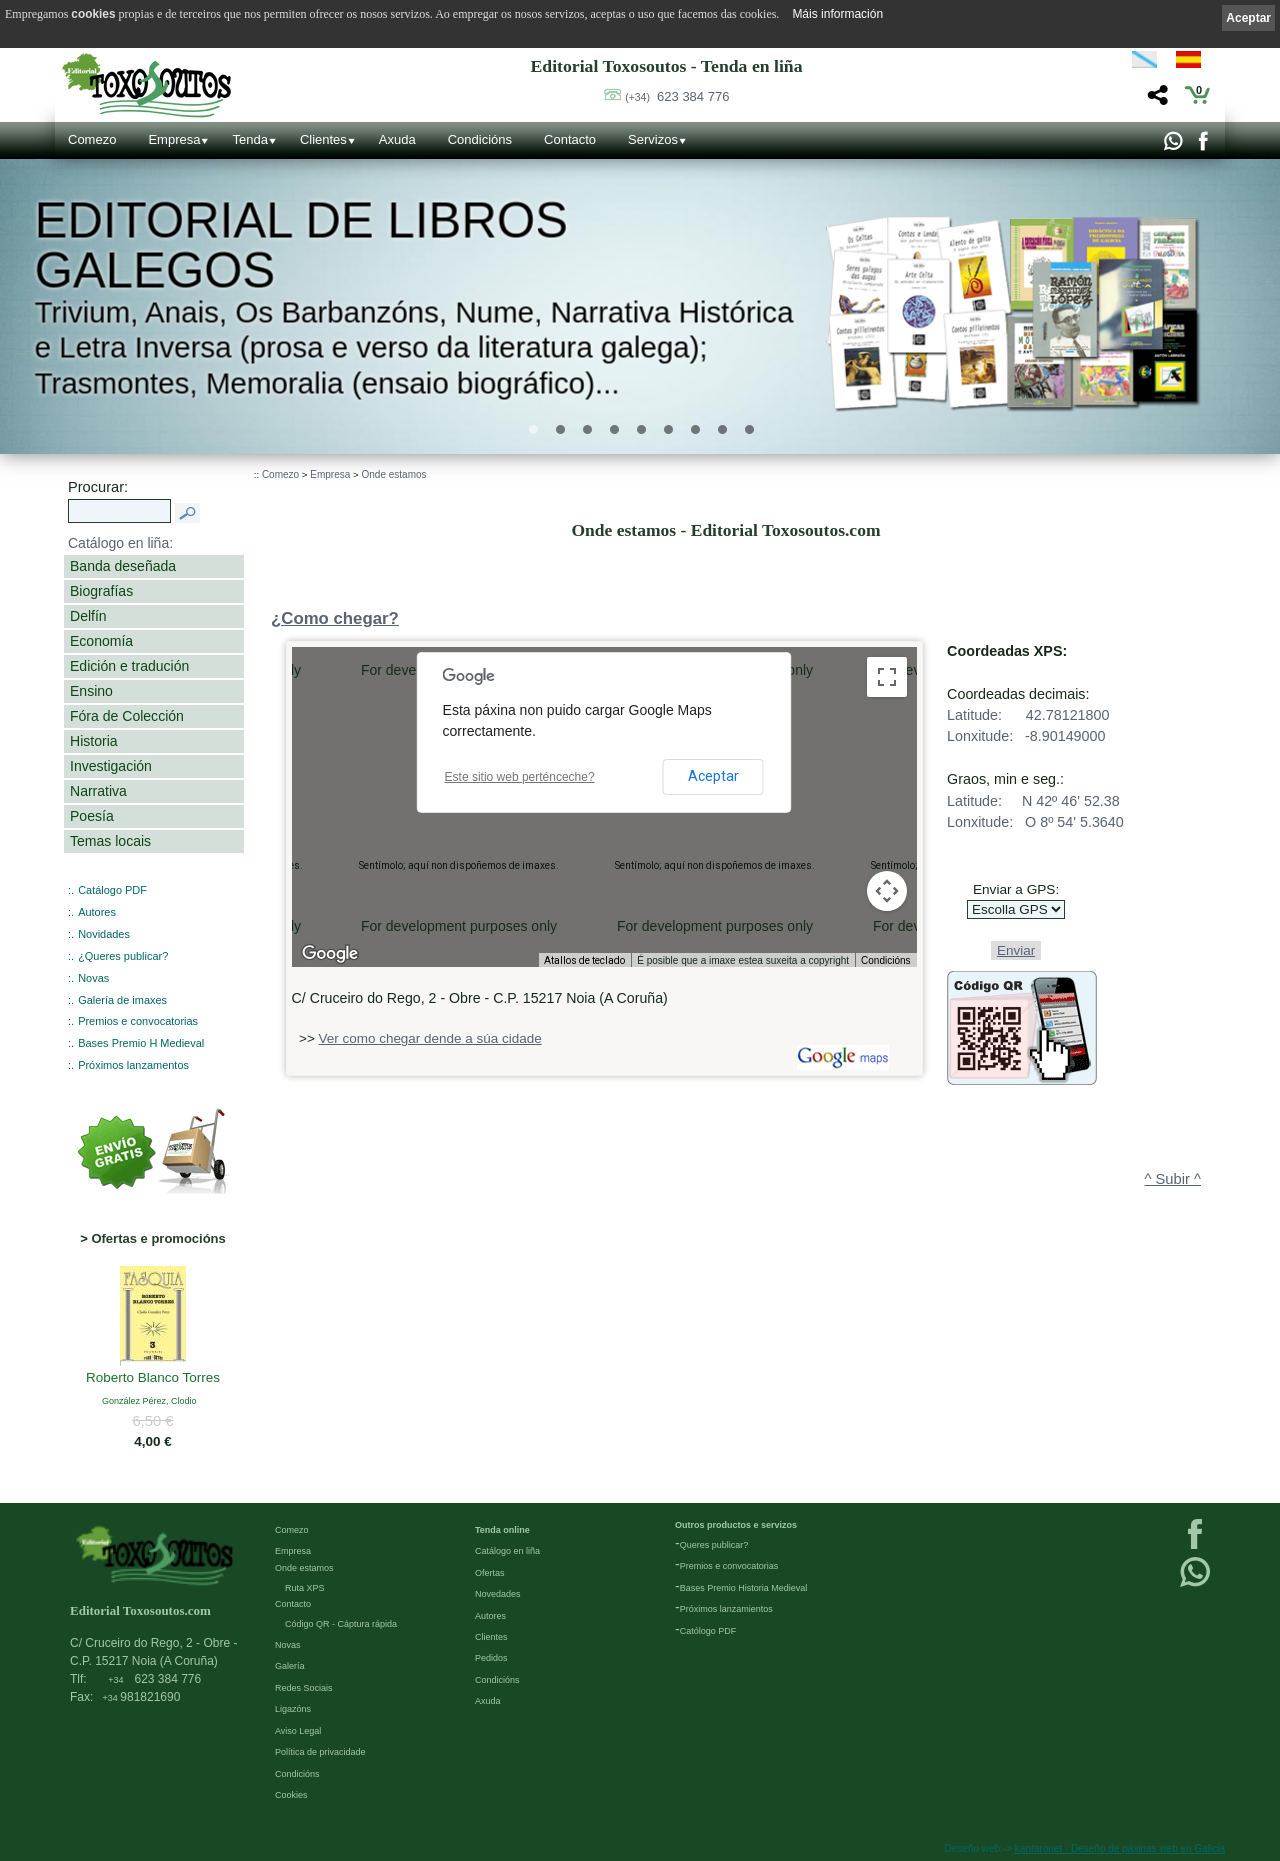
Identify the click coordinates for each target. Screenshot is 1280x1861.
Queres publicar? (714, 1545)
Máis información (837, 14)
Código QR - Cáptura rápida (341, 1624)
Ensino (91, 691)
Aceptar (713, 776)
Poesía (92, 816)
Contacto (570, 139)
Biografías (101, 591)
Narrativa (98, 791)
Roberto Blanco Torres (153, 1378)
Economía (101, 641)
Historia (94, 741)
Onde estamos (394, 474)
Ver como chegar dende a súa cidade (430, 1038)
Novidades (104, 934)
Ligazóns (293, 1709)
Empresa (174, 139)
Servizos (653, 139)
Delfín (88, 616)
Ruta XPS (305, 1588)
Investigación (111, 766)
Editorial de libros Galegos (300, 245)
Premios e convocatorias (138, 1021)
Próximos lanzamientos (726, 1609)
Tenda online (502, 1530)
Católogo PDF (708, 1631)
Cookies (291, 1795)
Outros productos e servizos (736, 1525)
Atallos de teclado (584, 960)
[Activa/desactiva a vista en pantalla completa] (887, 677)
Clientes (323, 139)
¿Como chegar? (335, 618)
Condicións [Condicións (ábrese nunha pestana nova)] (885, 960)
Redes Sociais (304, 1688)
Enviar (1016, 950)
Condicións (480, 139)
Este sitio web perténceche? (520, 777)
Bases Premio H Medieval (141, 1043)
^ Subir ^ (1173, 1179)
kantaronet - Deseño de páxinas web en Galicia (1120, 1848)
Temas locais (110, 841)
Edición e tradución (129, 666)
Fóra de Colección (127, 716)
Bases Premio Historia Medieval (744, 1588)
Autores (97, 912)
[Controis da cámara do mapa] (887, 891)
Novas (93, 978)
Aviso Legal (298, 1731)
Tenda (249, 139)
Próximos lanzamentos (133, 1065)
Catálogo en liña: (120, 543)
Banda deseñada (123, 566)
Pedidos (491, 1658)
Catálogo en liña (507, 1551)
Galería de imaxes (122, 1000)
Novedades (498, 1594)
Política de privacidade (320, 1752)
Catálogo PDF (112, 890)
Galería (290, 1666)
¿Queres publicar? (123, 956)
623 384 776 (677, 96)
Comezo (92, 139)
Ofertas (490, 1573)
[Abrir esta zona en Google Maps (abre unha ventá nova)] (330, 954)
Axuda (397, 139)
